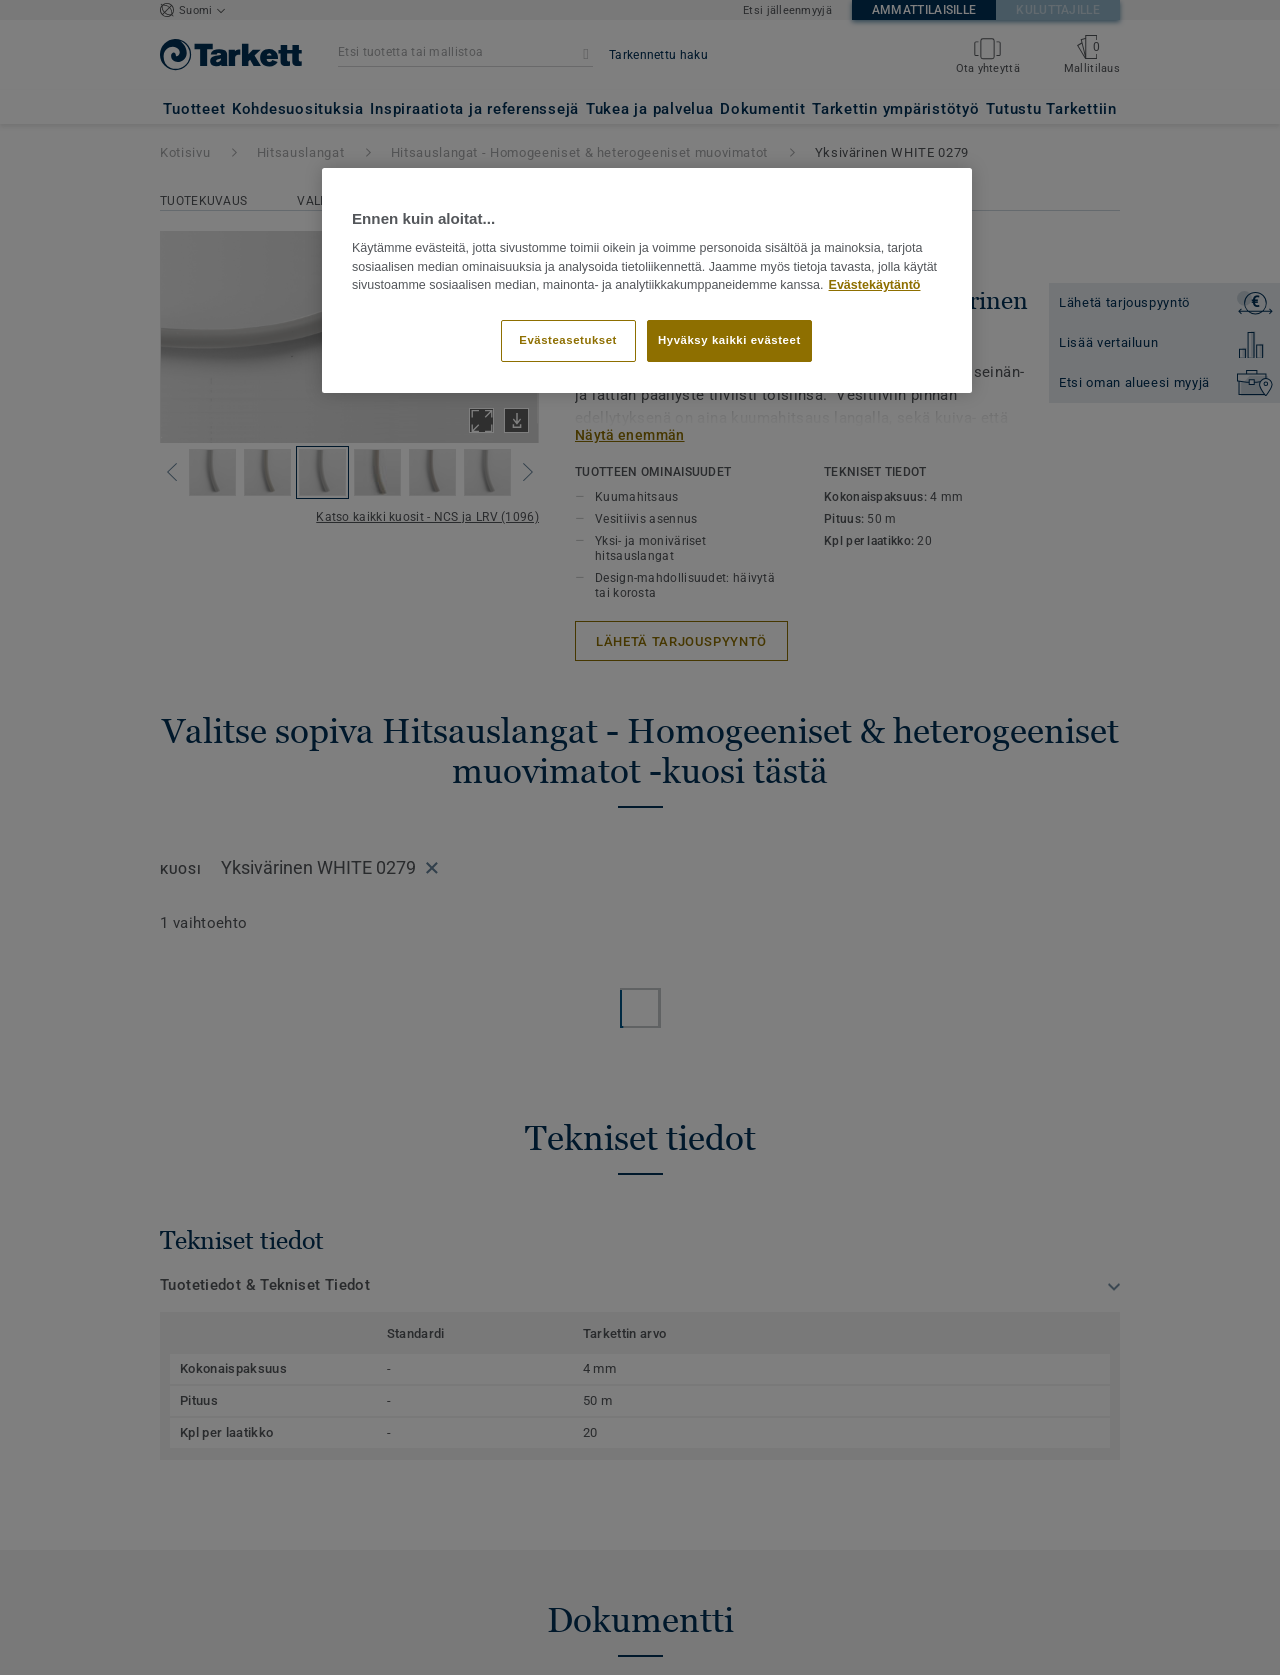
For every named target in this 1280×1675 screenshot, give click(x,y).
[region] (647, 281)
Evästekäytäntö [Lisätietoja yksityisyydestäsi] (875, 285)
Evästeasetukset (568, 340)
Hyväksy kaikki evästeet (729, 340)
